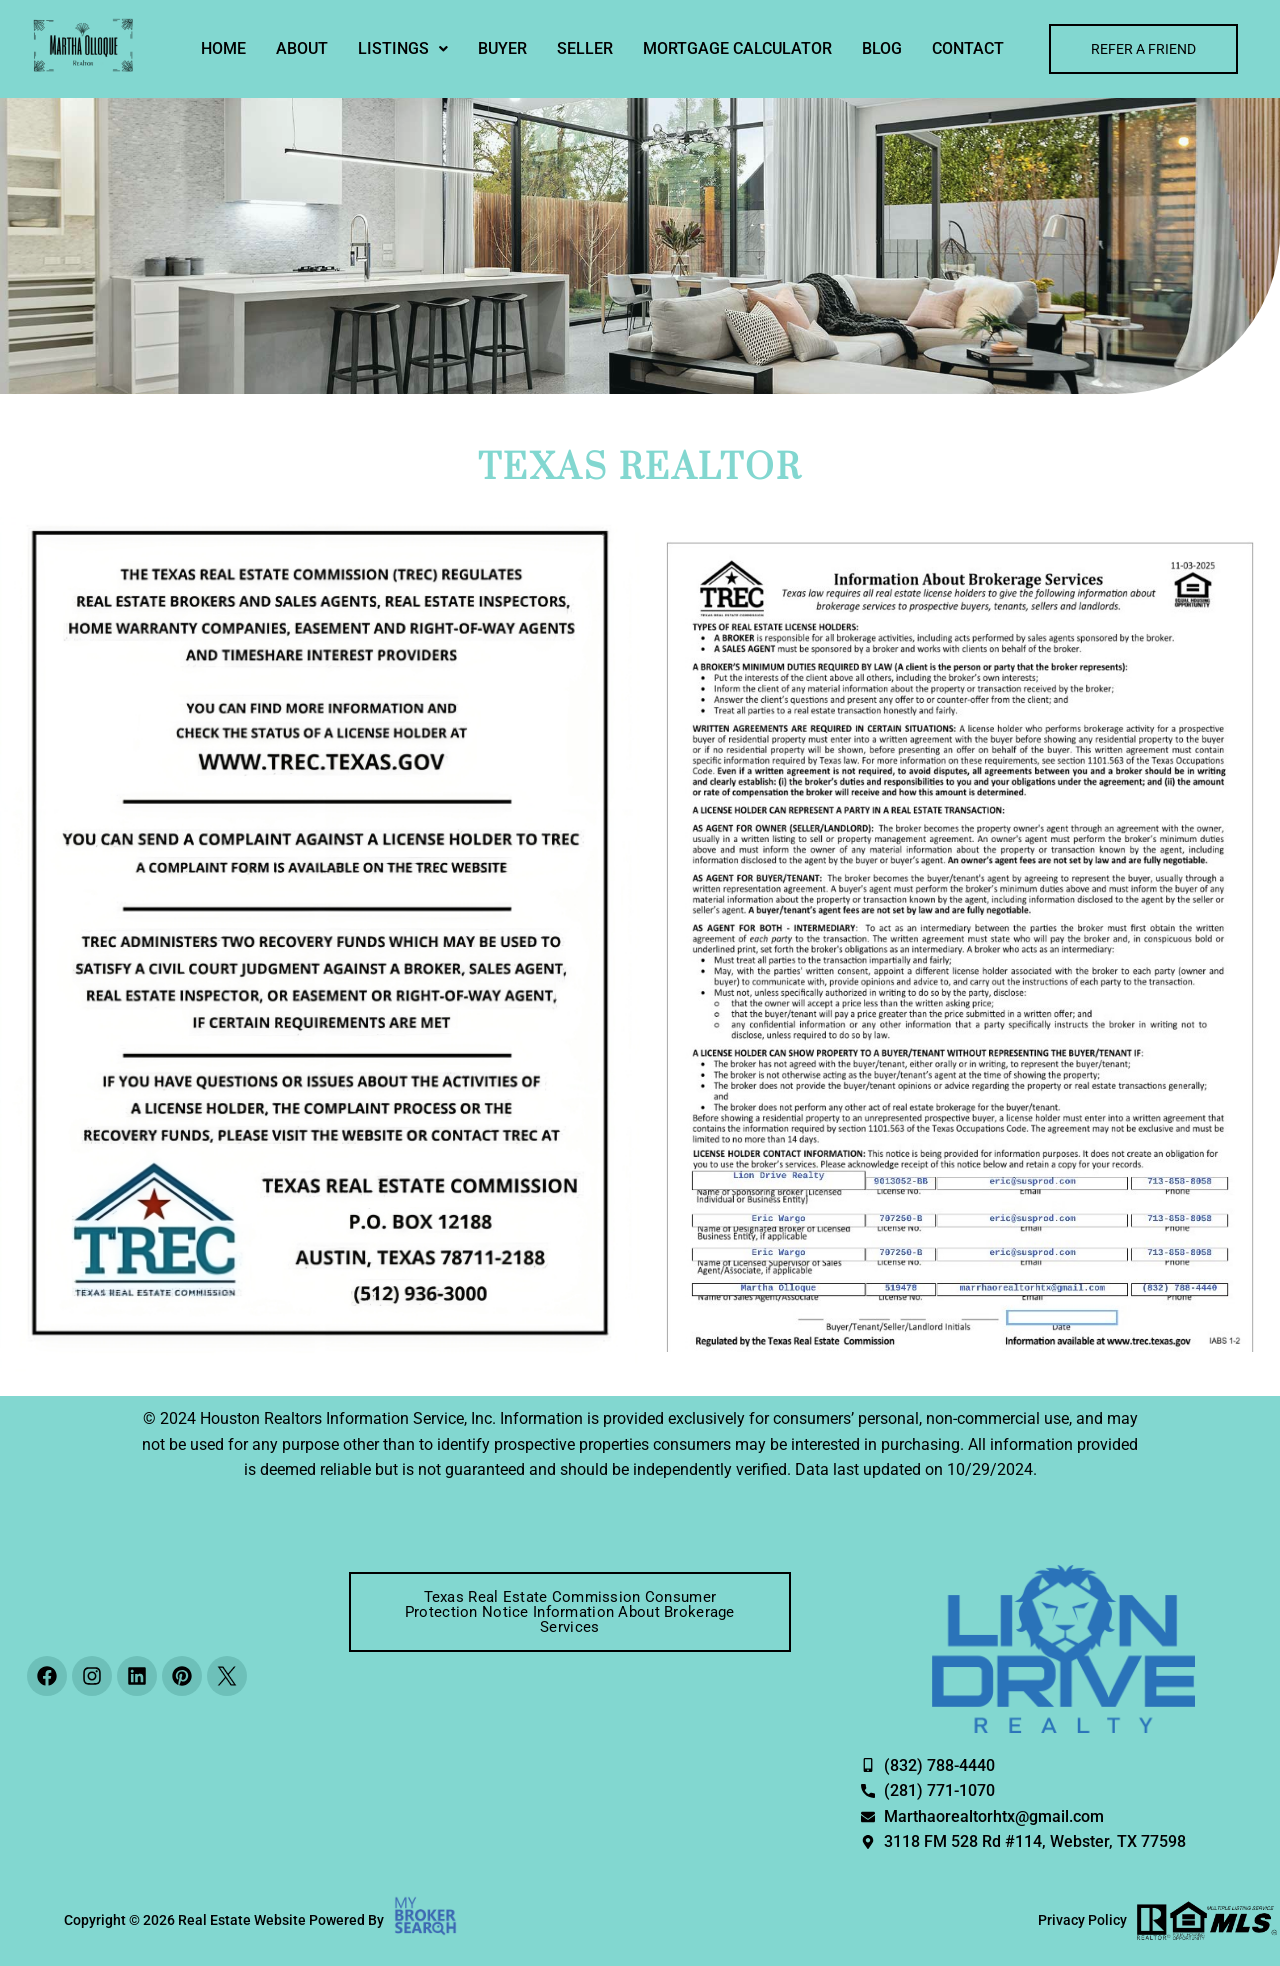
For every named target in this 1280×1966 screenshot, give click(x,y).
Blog (882, 48)
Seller (585, 48)
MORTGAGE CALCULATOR (737, 48)
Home (223, 48)
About (302, 48)
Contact (968, 48)
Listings (403, 48)
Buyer (502, 48)
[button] (403, 49)
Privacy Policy (1082, 1920)
